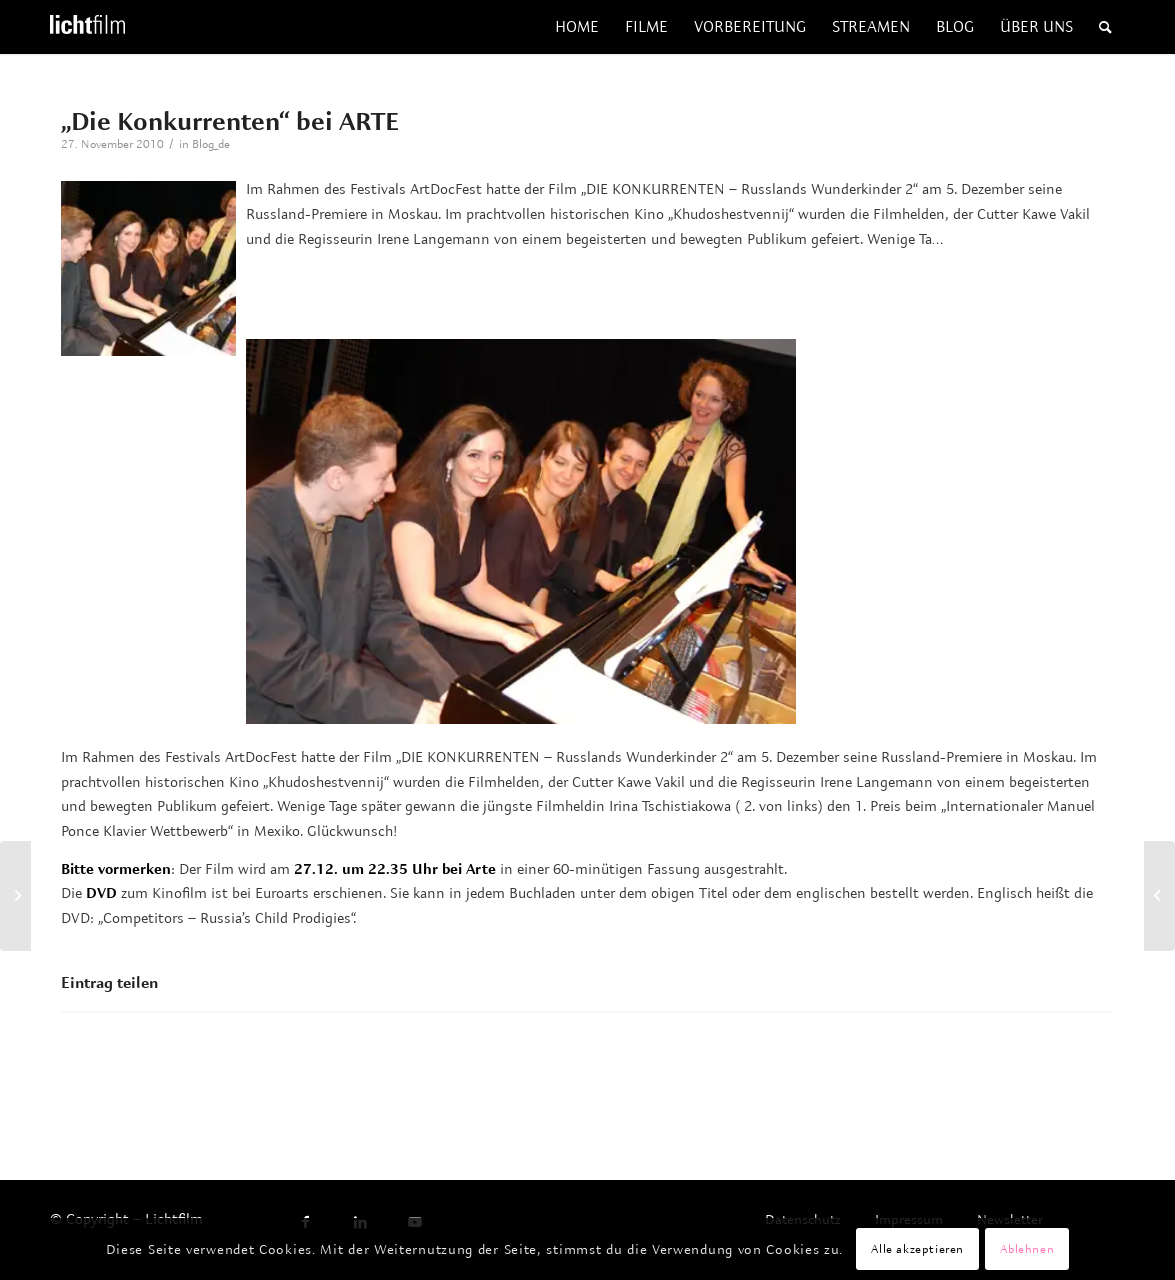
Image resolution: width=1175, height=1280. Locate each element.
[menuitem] (577, 27)
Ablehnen (1027, 1248)
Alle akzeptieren (917, 1248)
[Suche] (1105, 27)
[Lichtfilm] (87, 27)
